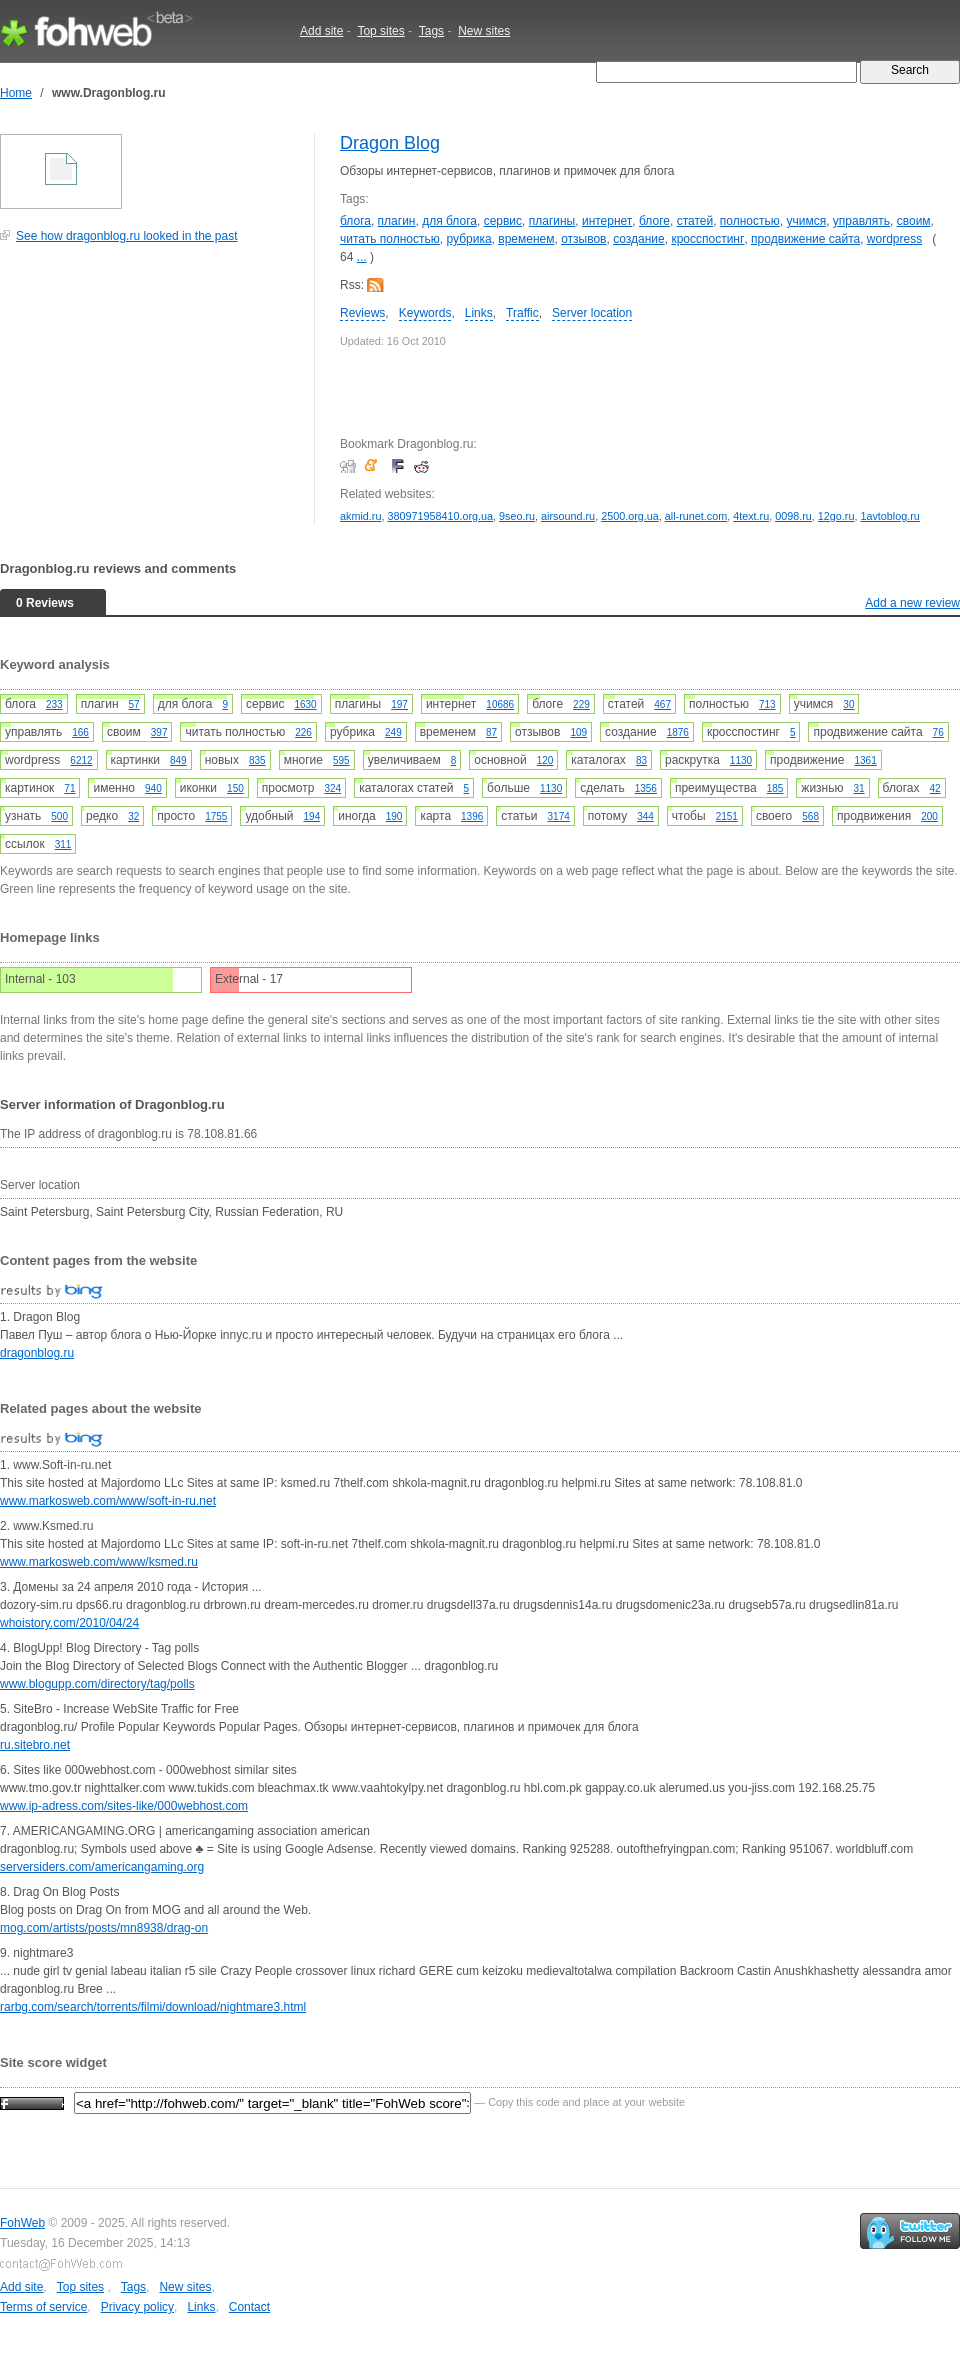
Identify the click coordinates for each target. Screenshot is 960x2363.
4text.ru (751, 516)
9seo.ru (517, 516)
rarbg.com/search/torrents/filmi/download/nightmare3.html (153, 2007)
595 (341, 760)
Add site (321, 31)
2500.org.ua (630, 516)
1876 (678, 732)
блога (355, 221)
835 (257, 760)
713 (767, 704)
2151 (727, 816)
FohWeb (22, 2223)
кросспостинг (707, 239)
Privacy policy (137, 2307)
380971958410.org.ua (440, 516)
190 (394, 816)
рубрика (468, 239)
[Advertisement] (150, 394)
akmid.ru (360, 516)
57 (134, 704)
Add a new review (912, 603)
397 (159, 732)
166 (80, 732)
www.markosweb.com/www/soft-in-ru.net (108, 1501)
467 (662, 704)
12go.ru (836, 516)
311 (63, 844)
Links (479, 313)
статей (695, 221)
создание (639, 239)
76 (938, 732)
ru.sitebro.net (35, 1745)
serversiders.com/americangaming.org (102, 1867)
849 (178, 760)
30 (848, 704)
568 (810, 816)
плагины (552, 221)
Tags (431, 31)
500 (59, 816)
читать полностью (390, 239)
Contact (249, 2307)
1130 (741, 760)
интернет (607, 221)
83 (641, 760)
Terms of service (43, 2307)
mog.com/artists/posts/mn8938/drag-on (104, 1928)
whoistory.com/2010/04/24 (69, 1623)
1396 (472, 816)
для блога (449, 221)
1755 (216, 816)
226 (303, 732)
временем (526, 239)
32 (133, 816)
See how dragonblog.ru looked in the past (127, 236)
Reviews (362, 313)
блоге (654, 221)
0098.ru (793, 516)
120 (545, 760)
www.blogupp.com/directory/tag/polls (97, 1684)
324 (332, 788)
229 (581, 704)
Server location (592, 313)
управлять (861, 221)
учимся (806, 221)
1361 (865, 760)
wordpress (894, 239)
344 (645, 816)
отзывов (583, 239)
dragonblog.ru (37, 1353)
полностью (750, 221)
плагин (397, 221)
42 (935, 788)
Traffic (522, 313)
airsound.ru (568, 516)
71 (69, 788)
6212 (81, 760)
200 (929, 816)
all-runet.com (696, 516)
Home (16, 93)
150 (235, 788)
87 (491, 732)
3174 (559, 816)
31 (858, 788)
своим (914, 221)
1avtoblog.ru (889, 516)
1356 (646, 788)
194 (312, 816)
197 (399, 704)
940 (153, 788)
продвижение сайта (805, 239)
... (362, 257)
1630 (305, 704)
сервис (503, 221)
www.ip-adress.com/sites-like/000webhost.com (124, 1806)
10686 (500, 704)
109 (578, 732)
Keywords (425, 313)
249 (393, 732)
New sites (484, 31)
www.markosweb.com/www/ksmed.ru (99, 1562)
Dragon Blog (390, 143)
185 (775, 788)
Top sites (380, 31)
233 (54, 704)
